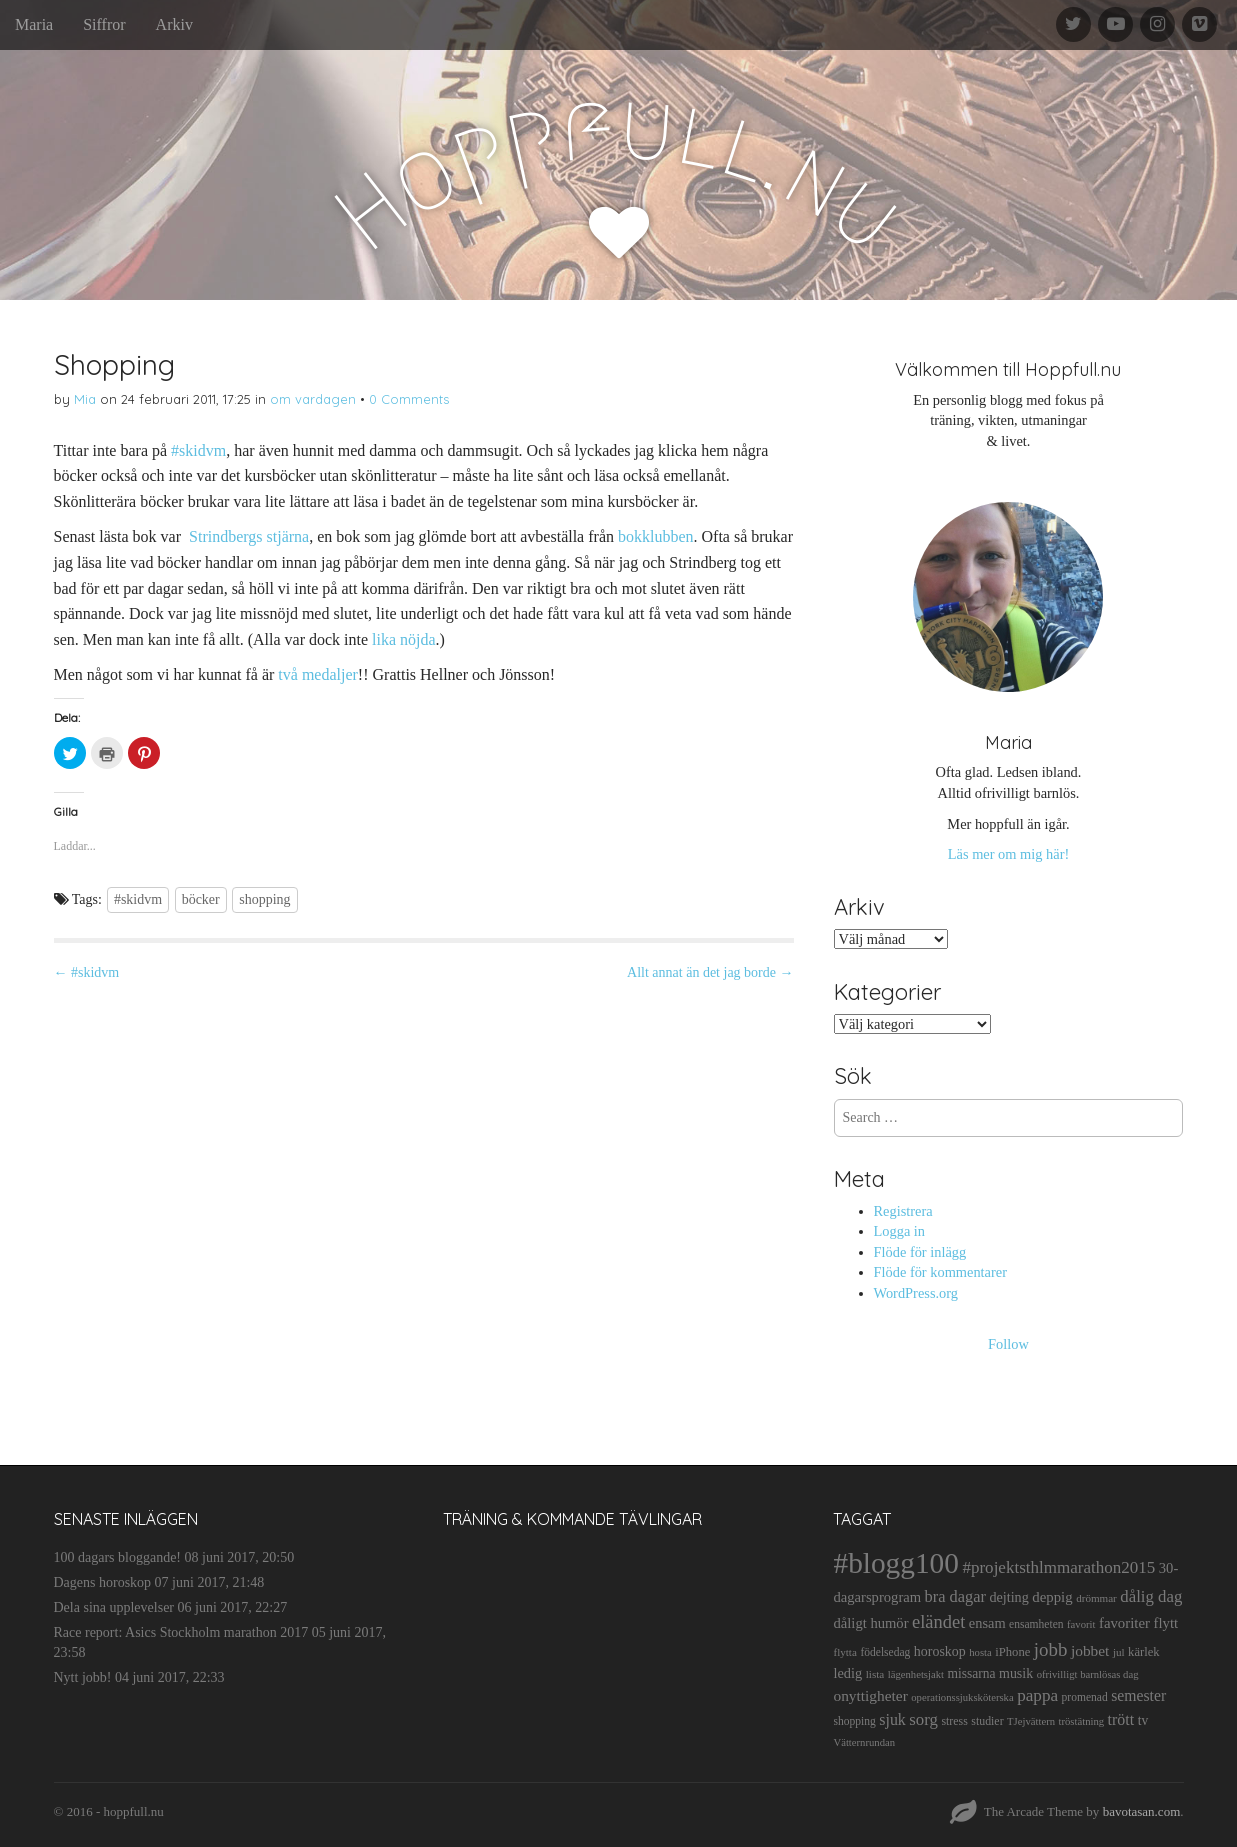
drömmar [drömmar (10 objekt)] (1096, 1598)
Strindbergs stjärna (249, 536)
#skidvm (198, 450)
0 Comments (409, 399)
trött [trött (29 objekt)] (1121, 1719)
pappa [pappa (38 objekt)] (1037, 1695)
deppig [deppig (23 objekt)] (1052, 1597)
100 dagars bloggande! (118, 1557)
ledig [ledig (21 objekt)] (847, 1673)
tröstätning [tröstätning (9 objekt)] (1082, 1721)
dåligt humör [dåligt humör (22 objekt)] (870, 1623)
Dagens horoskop (103, 1582)
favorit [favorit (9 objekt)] (1081, 1624)
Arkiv (174, 24)
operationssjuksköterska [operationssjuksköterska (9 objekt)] (962, 1697)
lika (384, 639)
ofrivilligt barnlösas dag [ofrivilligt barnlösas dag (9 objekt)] (1088, 1674)
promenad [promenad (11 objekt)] (1085, 1697)
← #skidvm (87, 972)
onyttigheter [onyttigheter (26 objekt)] (870, 1695)
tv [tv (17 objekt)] (1143, 1720)
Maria (34, 24)
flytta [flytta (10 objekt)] (844, 1652)
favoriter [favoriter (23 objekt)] (1124, 1623)
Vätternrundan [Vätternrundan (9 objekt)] (864, 1742)
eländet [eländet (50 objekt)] (938, 1622)
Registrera (903, 1211)
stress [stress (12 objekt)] (954, 1721)
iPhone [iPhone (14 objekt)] (1012, 1652)
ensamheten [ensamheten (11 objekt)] (1036, 1624)
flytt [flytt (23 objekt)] (1165, 1623)
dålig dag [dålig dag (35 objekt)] (1151, 1596)
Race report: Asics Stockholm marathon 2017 (181, 1632)
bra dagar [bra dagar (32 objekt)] (955, 1596)
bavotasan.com (1142, 1811)
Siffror (104, 24)
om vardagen (313, 399)
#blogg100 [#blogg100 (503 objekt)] (895, 1563)
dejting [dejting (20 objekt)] (1008, 1597)
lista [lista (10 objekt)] (875, 1674)
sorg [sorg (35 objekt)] (923, 1719)
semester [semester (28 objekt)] (1138, 1695)
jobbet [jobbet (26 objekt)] (1090, 1650)
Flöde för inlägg (920, 1252)
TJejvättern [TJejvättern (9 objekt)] (1031, 1721)
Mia (85, 399)
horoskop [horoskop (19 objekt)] (940, 1651)
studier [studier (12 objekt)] (987, 1721)
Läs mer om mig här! (1008, 854)
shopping (264, 899)
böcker (201, 899)
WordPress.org (916, 1293)
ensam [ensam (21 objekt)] (987, 1623)
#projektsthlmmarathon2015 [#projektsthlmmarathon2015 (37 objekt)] (1058, 1567)
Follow (1008, 1344)
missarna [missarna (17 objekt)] (971, 1673)
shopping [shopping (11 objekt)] (854, 1721)
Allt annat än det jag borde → (710, 972)
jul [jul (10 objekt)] (1119, 1652)
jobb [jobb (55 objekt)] (1051, 1649)
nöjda (418, 639)
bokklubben (656, 536)
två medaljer (318, 674)
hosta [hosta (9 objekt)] (980, 1652)
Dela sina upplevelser (114, 1607)
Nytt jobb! (83, 1677)
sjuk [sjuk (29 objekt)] (892, 1719)
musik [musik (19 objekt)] (1016, 1673)
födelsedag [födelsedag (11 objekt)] (885, 1652)
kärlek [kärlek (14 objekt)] (1144, 1652)
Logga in (900, 1231)
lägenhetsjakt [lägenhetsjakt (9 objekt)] (916, 1674)
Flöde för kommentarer (940, 1272)
